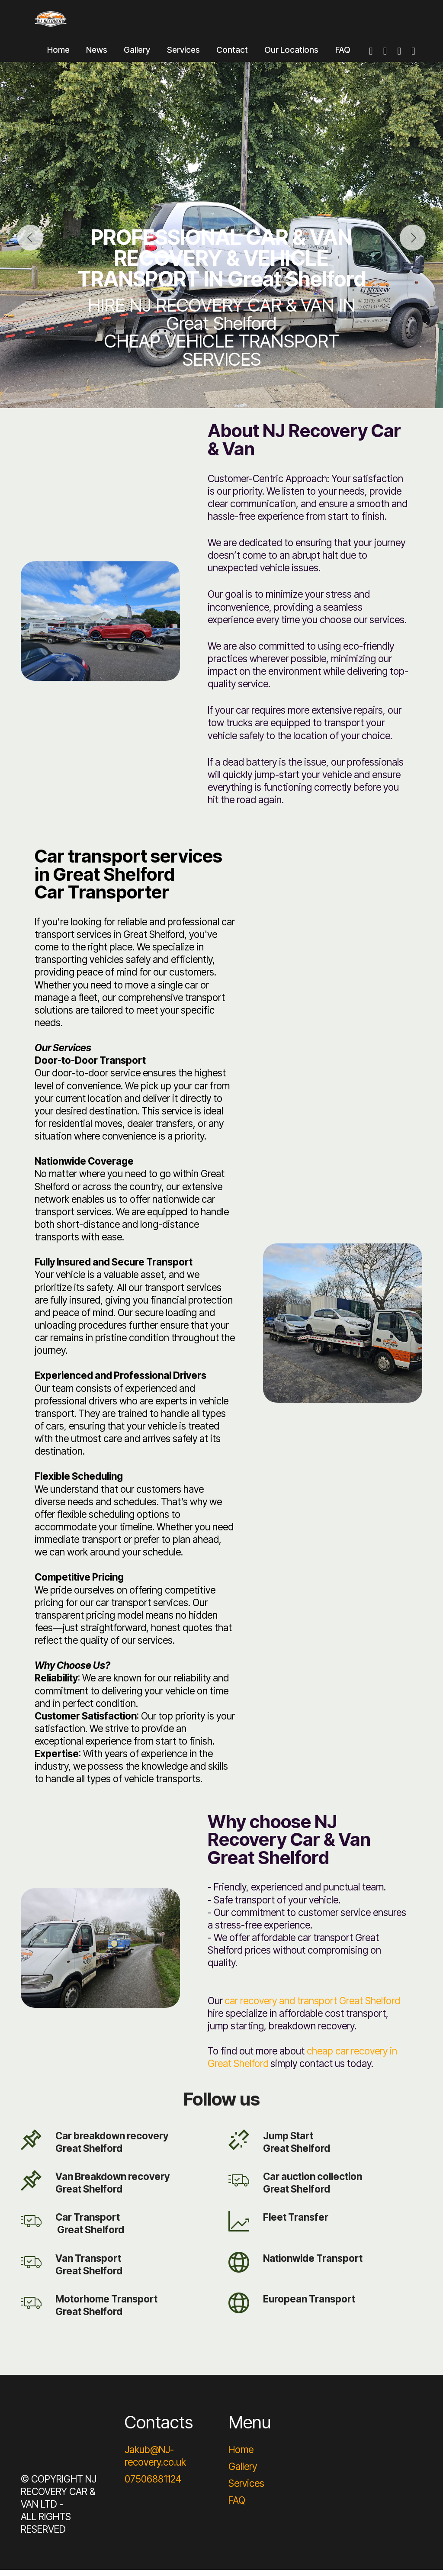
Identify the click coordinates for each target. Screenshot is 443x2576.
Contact (232, 55)
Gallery (137, 55)
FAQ (342, 55)
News (96, 55)
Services (183, 55)
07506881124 (153, 2485)
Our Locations (291, 55)
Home (58, 55)
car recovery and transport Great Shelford (312, 2006)
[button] (30, 244)
